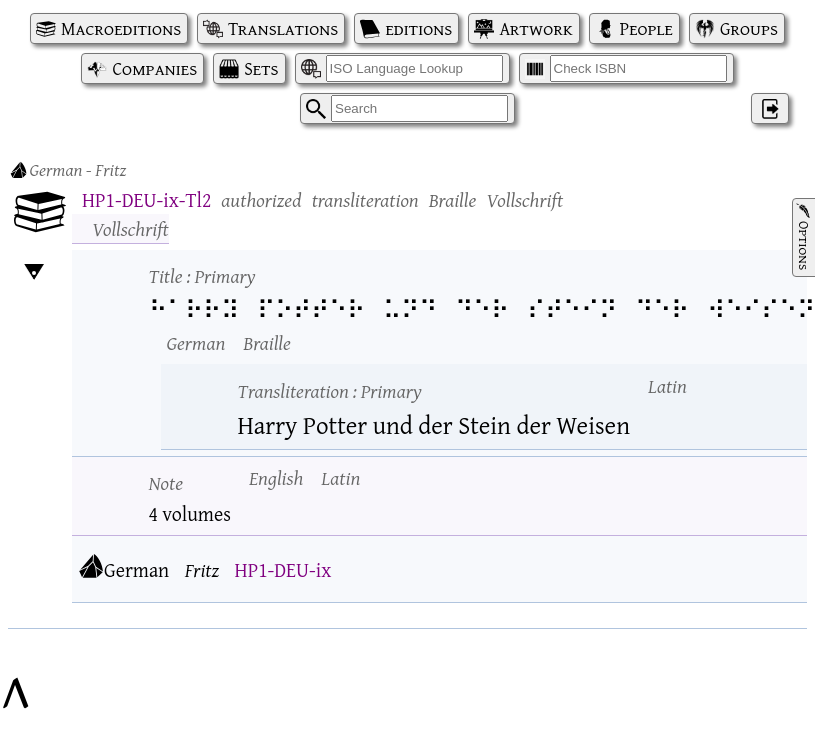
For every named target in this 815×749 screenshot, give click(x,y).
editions (418, 28)
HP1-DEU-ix (283, 569)
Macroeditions (121, 28)
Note (166, 482)
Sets (261, 68)
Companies (154, 68)
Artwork (535, 28)
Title (202, 275)
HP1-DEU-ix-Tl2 (146, 199)
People (646, 28)
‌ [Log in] (770, 108)
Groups (749, 28)
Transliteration (330, 390)
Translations (283, 28)
